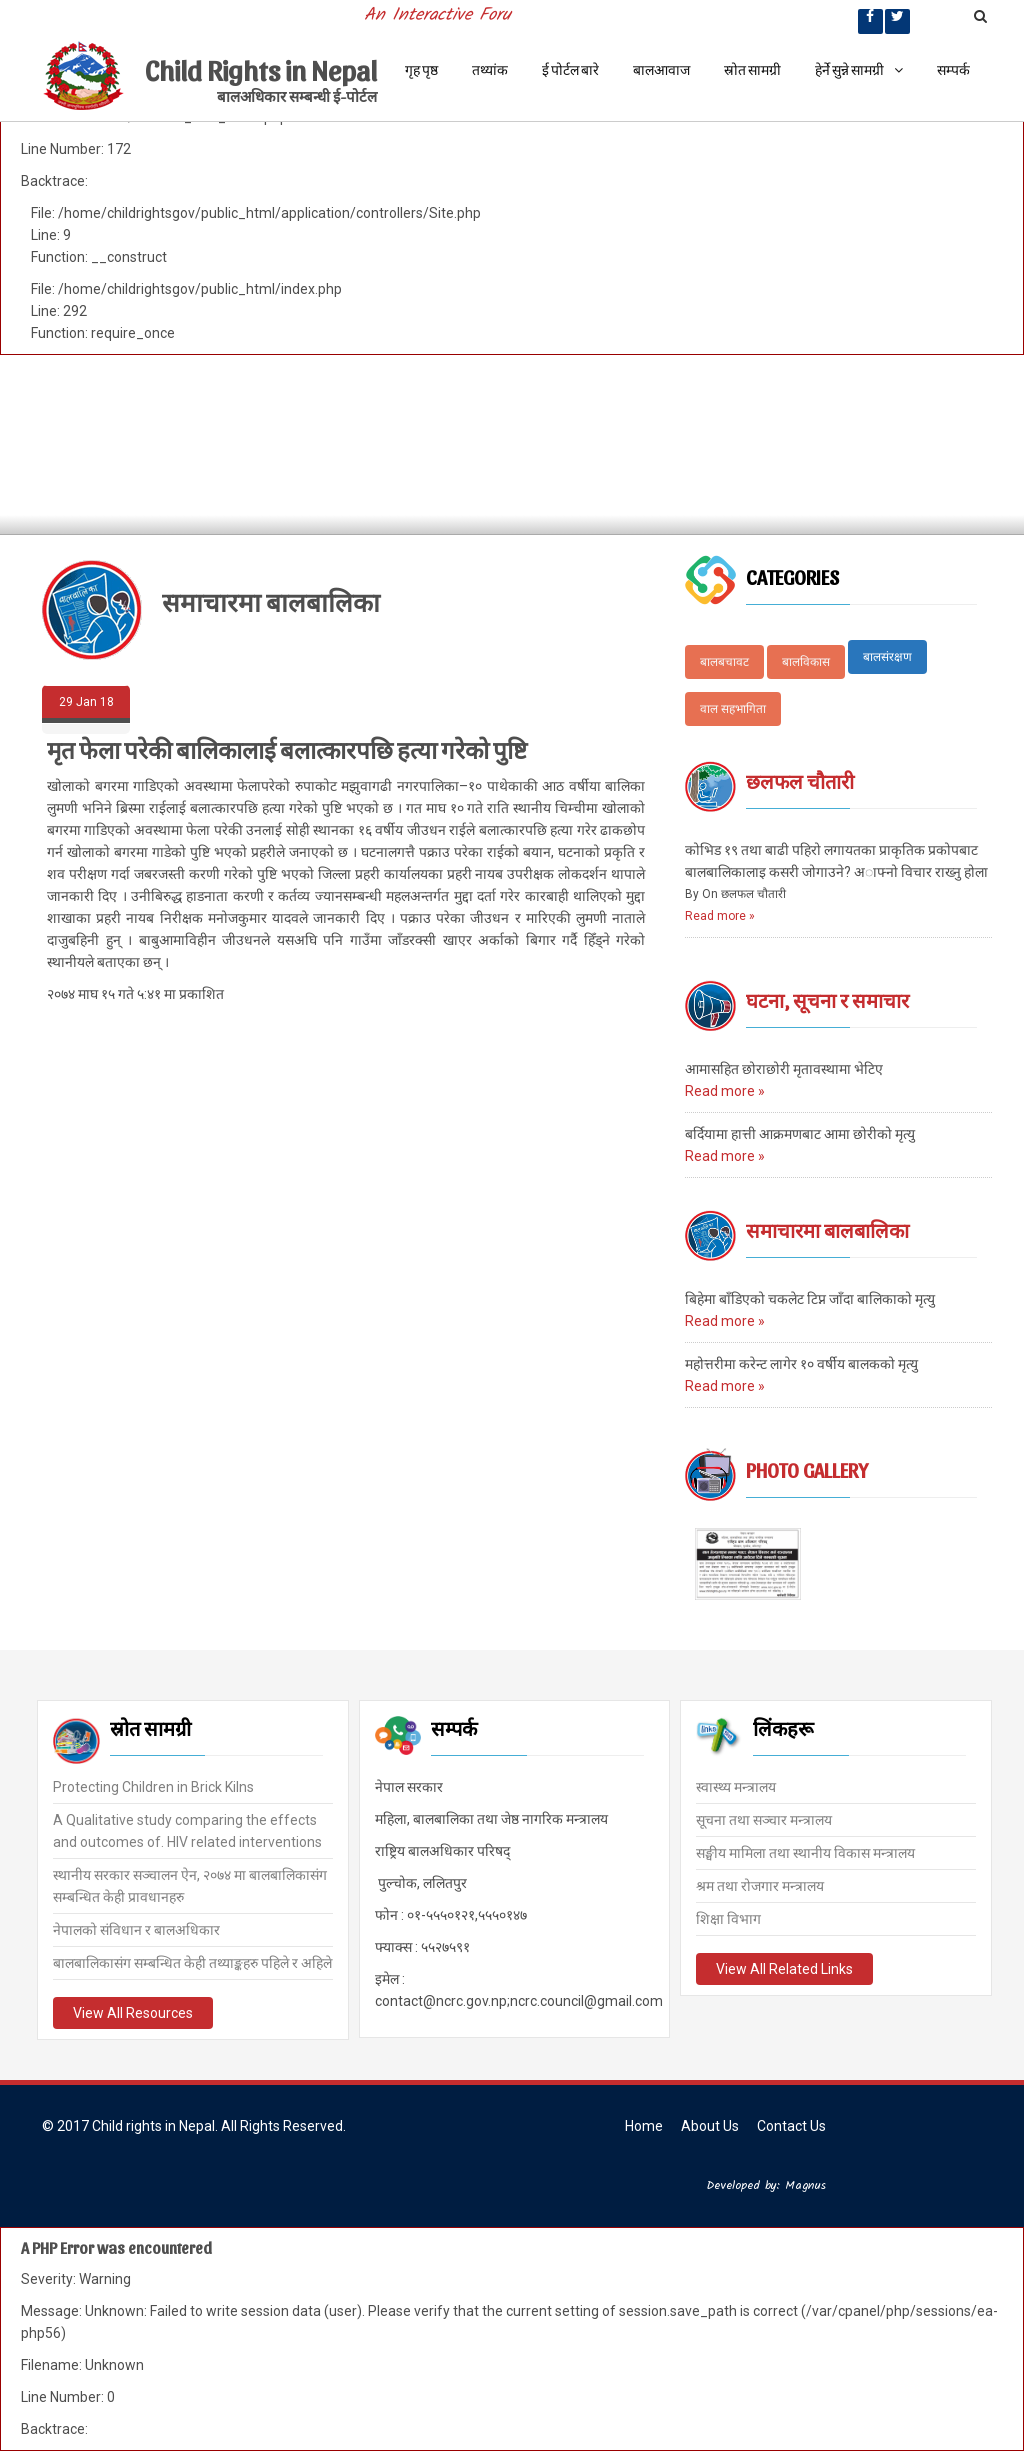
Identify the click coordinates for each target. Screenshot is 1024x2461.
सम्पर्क (953, 69)
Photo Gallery (807, 1470)
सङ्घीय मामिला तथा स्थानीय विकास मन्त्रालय (805, 1851)
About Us (710, 2126)
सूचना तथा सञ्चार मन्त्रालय (764, 1818)
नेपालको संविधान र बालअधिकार (136, 1928)
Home (644, 2126)
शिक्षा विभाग (728, 1917)
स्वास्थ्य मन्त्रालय (736, 1785)
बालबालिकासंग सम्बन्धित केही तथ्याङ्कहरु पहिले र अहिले (192, 1961)
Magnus (805, 2185)
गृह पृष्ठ (421, 69)
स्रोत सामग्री (752, 69)
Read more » (720, 916)
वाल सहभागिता (733, 709)
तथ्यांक (490, 69)
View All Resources (133, 2011)
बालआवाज (661, 69)
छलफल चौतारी (800, 781)
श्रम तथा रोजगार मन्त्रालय (760, 1884)
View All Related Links (784, 1967)
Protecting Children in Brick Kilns (153, 1785)
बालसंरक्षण (887, 657)
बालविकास (806, 662)
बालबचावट (724, 662)
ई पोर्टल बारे (570, 69)
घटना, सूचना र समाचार (827, 1000)
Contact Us (791, 2126)
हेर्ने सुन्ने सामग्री (859, 69)
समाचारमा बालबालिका (827, 1230)
